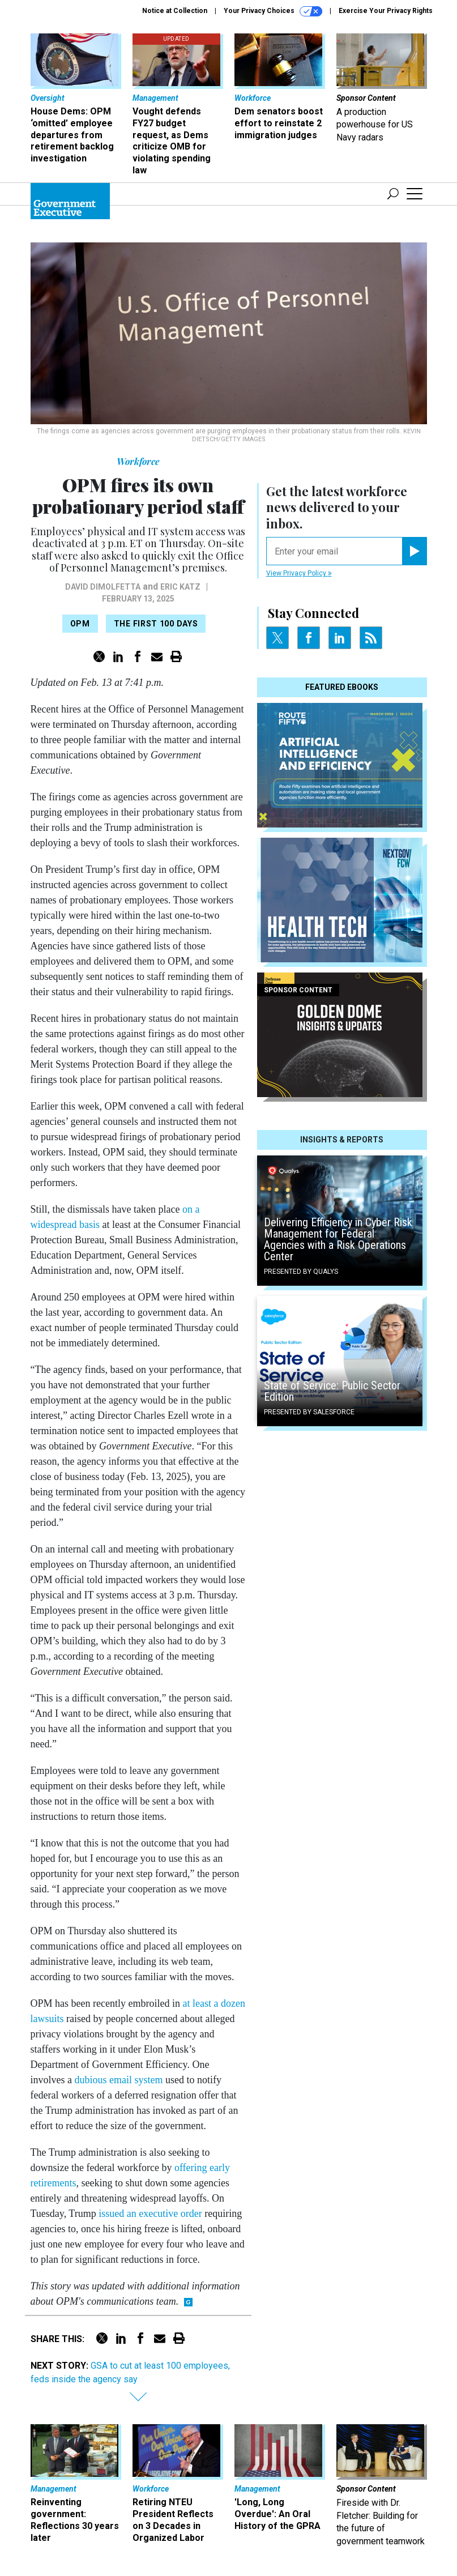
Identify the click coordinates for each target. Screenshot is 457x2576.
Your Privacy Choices (273, 11)
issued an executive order (150, 2213)
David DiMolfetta (102, 586)
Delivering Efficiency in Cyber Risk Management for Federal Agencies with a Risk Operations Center (338, 1239)
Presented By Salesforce (309, 1412)
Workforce (138, 461)
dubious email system (119, 2079)
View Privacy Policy (299, 573)
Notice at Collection (174, 11)
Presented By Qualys (301, 1272)
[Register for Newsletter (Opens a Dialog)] (414, 551)
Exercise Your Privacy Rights (386, 11)
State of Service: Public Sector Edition (332, 1391)
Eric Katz (180, 586)
